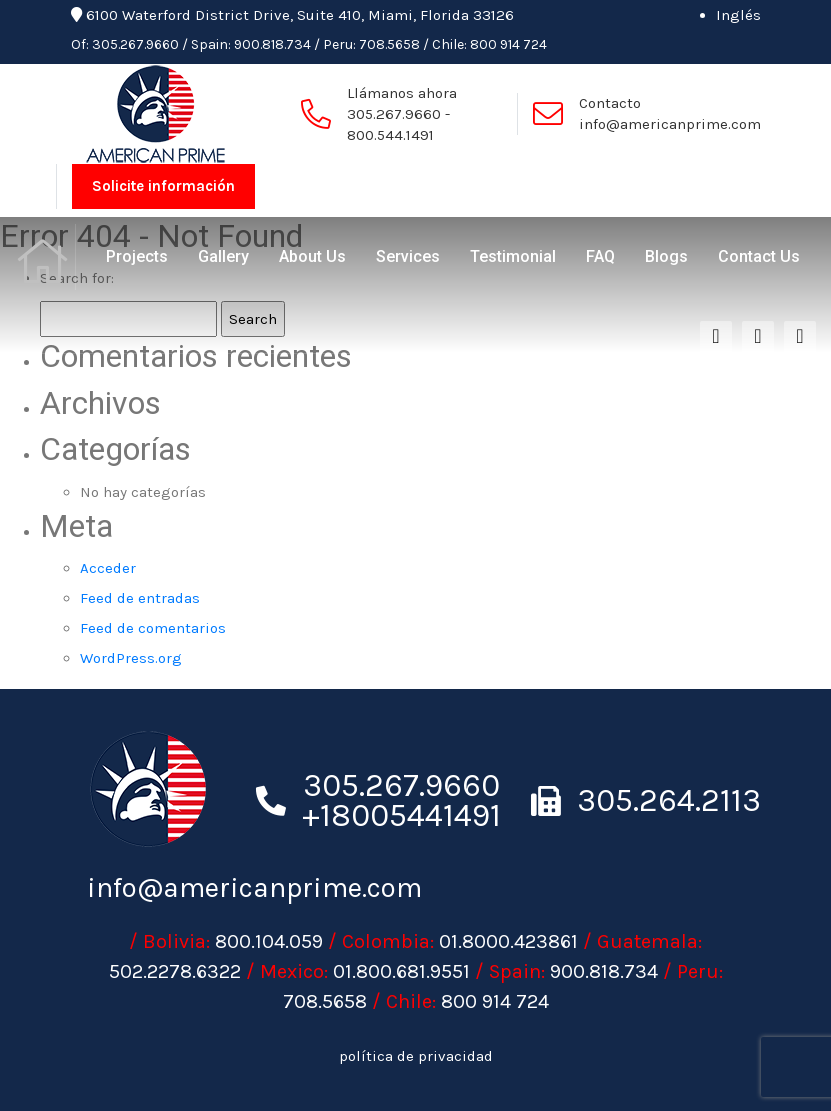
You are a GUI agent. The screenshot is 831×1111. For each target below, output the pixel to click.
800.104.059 (269, 941)
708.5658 (389, 44)
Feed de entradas (140, 598)
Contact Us (759, 256)
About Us (312, 256)
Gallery (223, 256)
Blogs (666, 256)
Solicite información (163, 186)
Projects (137, 256)
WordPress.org (131, 658)
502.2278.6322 (175, 971)
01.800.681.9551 (401, 971)
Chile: (449, 44)
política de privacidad (416, 1056)
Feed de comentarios (153, 628)
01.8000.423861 (508, 941)
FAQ (600, 256)
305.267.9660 (135, 44)
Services (408, 256)
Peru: (339, 44)
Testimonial (513, 256)
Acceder (108, 568)
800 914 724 (508, 44)
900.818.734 (272, 44)
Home (45, 257)
